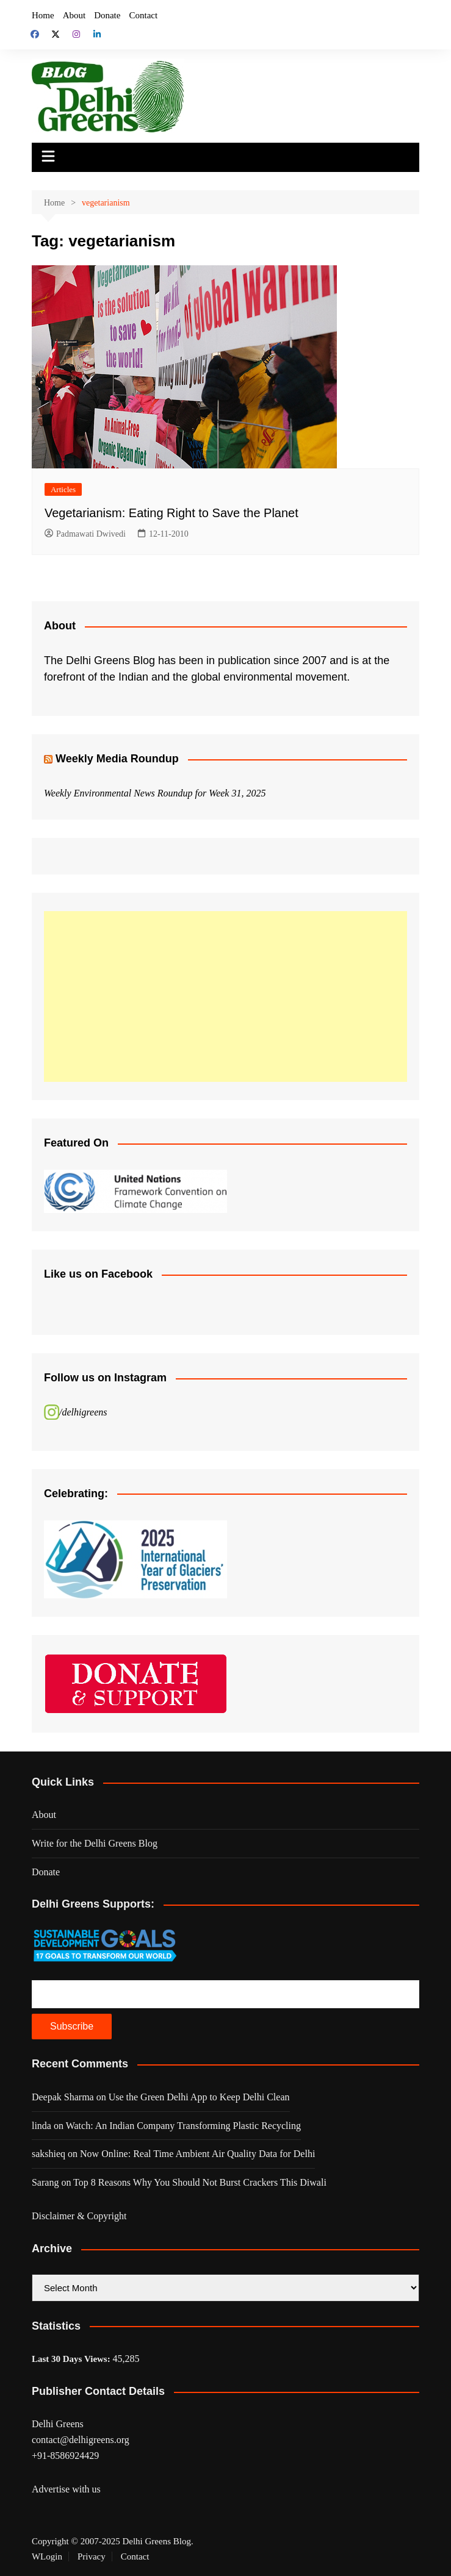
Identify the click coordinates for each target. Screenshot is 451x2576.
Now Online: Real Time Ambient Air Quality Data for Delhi (197, 2153)
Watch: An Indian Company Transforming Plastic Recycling (183, 2125)
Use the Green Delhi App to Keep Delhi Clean (199, 2097)
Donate (107, 15)
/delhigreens (83, 1412)
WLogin (47, 2556)
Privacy (92, 2556)
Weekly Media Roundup (117, 759)
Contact (143, 15)
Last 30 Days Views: (72, 2359)
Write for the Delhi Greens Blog (94, 1843)
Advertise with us (66, 2489)
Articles (63, 489)
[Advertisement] (225, 996)
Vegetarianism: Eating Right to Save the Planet (171, 513)
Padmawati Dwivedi (85, 534)
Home (43, 15)
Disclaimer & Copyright (79, 2216)
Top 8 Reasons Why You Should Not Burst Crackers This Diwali (200, 2182)
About (74, 15)
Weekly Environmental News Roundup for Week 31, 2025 (155, 793)
